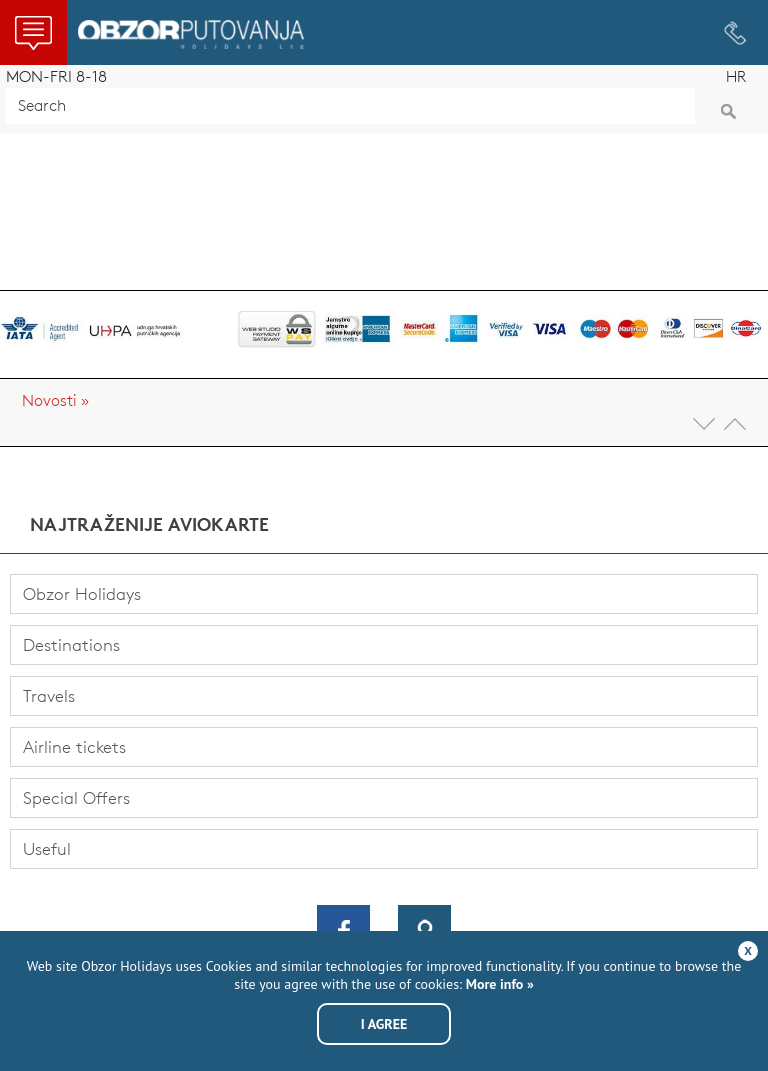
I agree (384, 1024)
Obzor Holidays (191, 34)
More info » (498, 984)
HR (736, 76)
